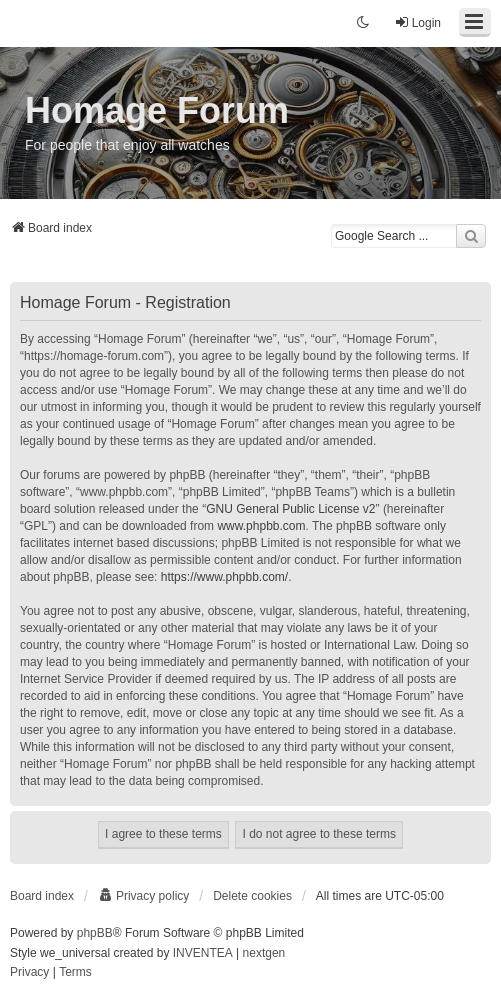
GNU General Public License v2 (290, 509)
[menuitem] (143, 896)
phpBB (95, 933)
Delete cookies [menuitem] (252, 896)
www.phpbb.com (261, 526)
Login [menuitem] (417, 22)
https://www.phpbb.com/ (224, 577)
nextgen (264, 953)
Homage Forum (157, 110)
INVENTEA (203, 953)
